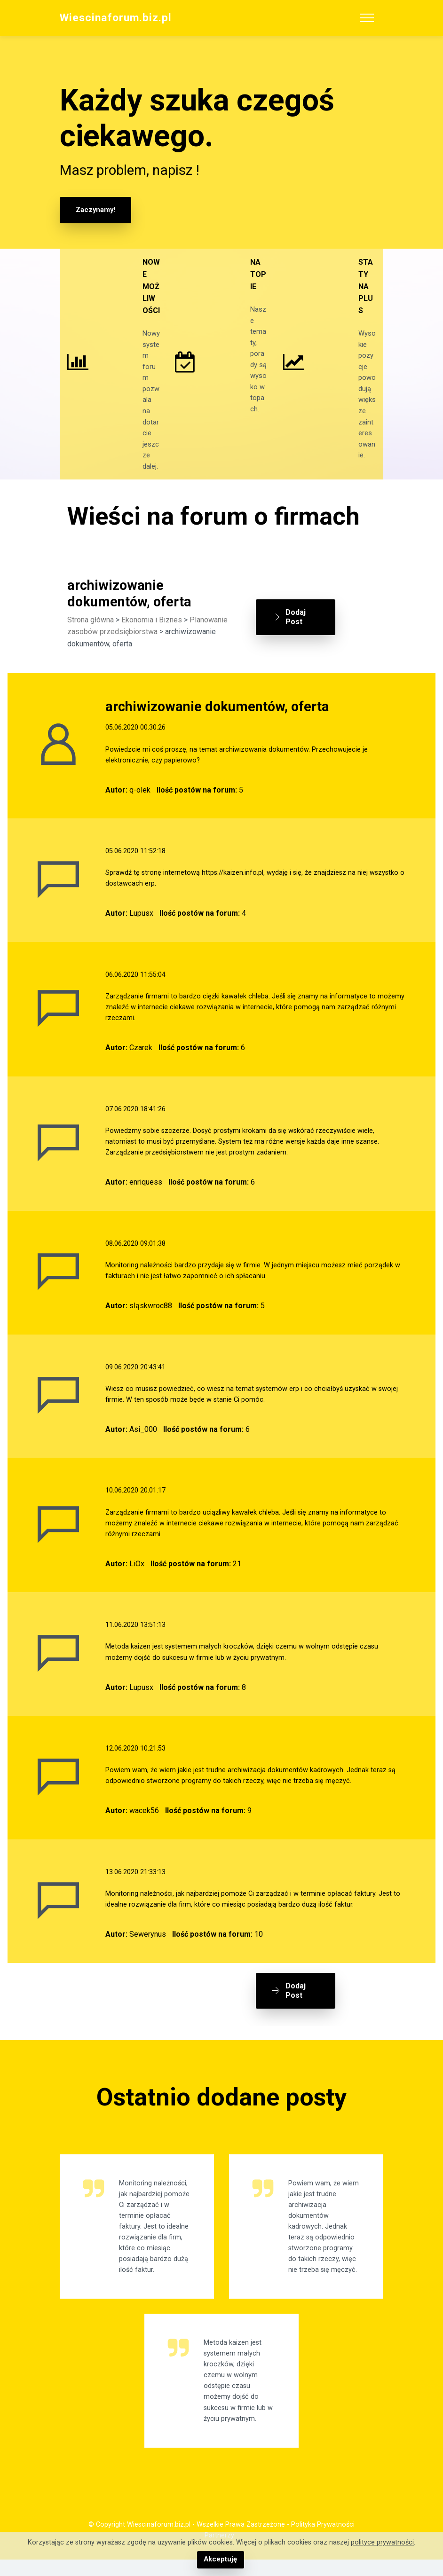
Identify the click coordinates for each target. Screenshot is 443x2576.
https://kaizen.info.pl (232, 892)
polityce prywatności (382, 2543)
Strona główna (90, 639)
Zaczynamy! (95, 210)
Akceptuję (220, 2560)
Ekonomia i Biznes (151, 639)
